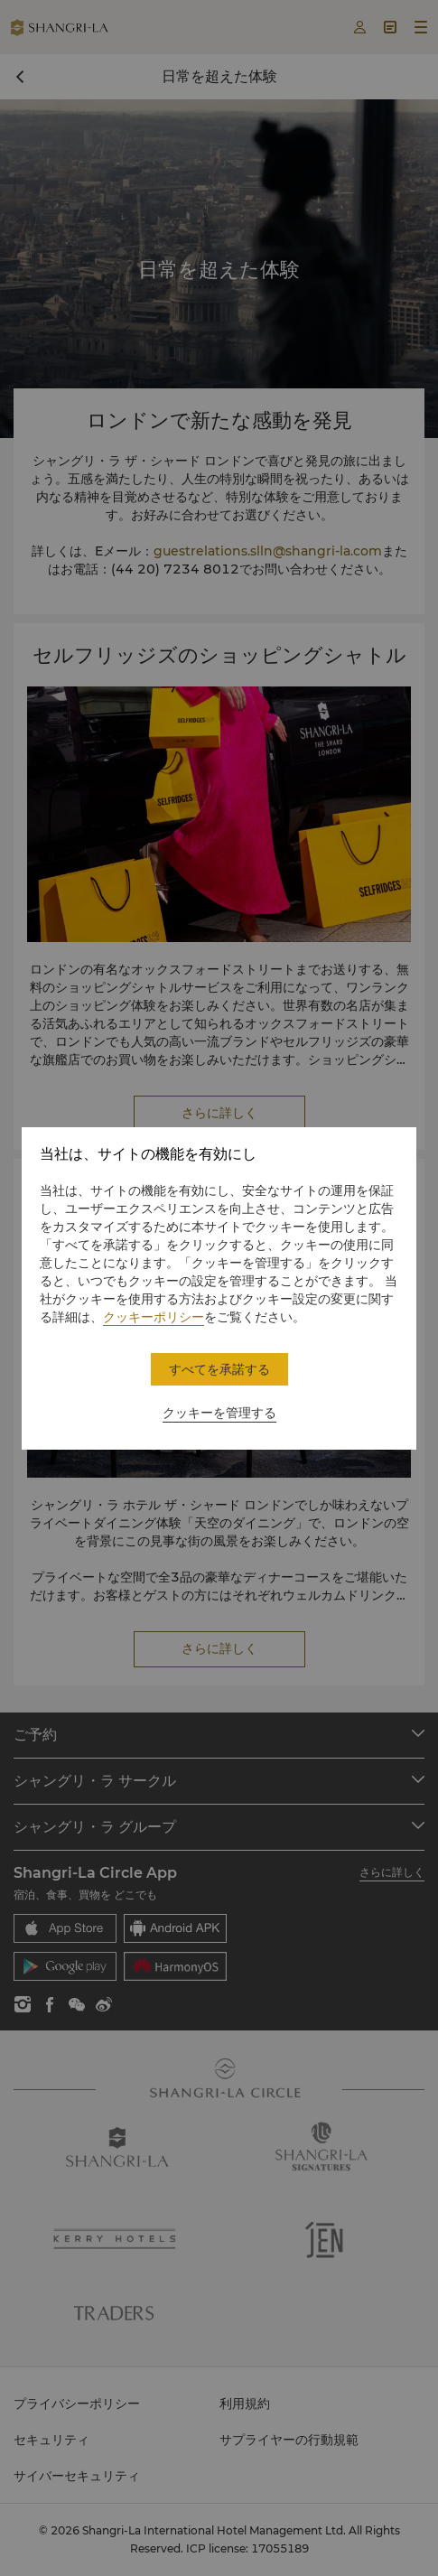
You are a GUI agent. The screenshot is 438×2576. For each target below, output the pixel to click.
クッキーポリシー (153, 1317)
